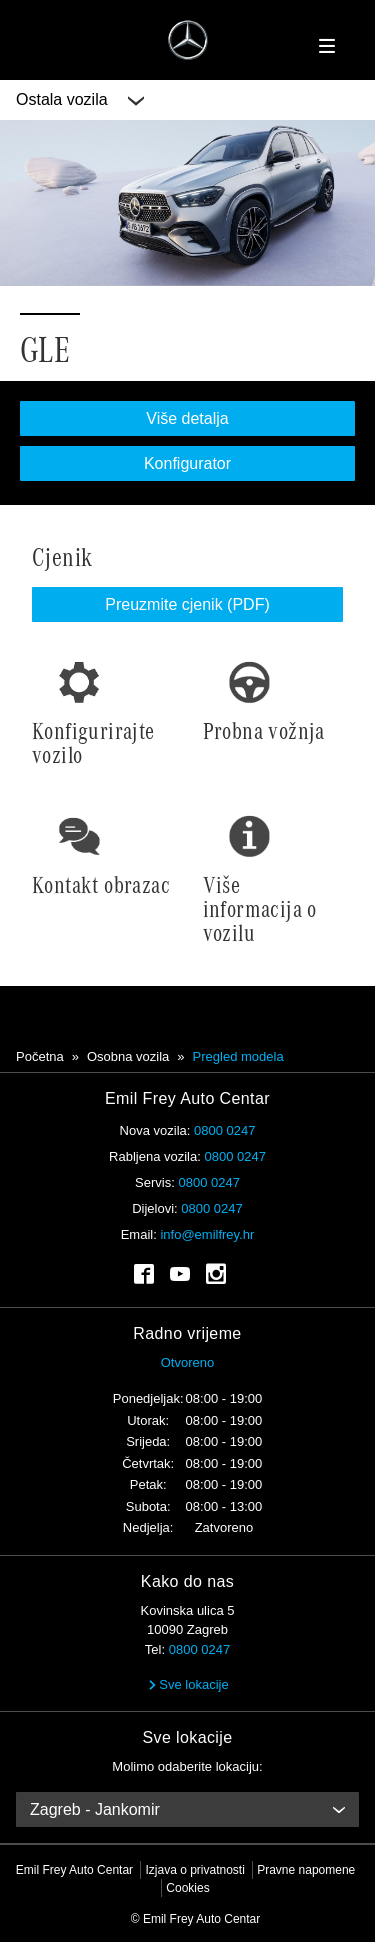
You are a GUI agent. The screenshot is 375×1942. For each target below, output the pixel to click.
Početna (40, 1056)
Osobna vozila (128, 1056)
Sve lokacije (187, 1684)
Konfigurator (187, 463)
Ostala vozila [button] (80, 100)
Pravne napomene (306, 1870)
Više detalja (187, 418)
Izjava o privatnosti (194, 1870)
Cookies (187, 1888)
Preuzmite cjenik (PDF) (187, 604)
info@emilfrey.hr (207, 1234)
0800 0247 (224, 1130)
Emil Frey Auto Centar (74, 1870)
